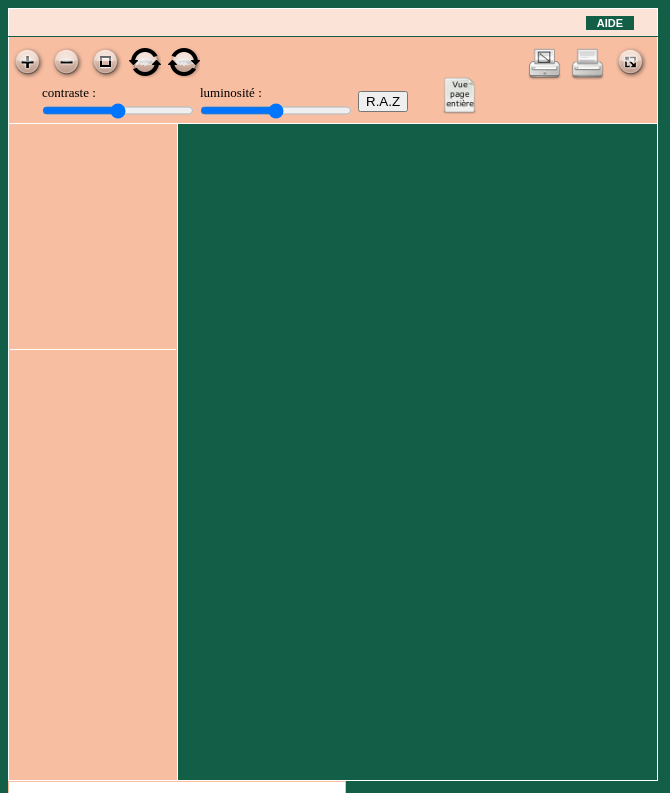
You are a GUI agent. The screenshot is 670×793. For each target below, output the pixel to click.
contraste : (69, 92)
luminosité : (231, 92)
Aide (610, 23)
